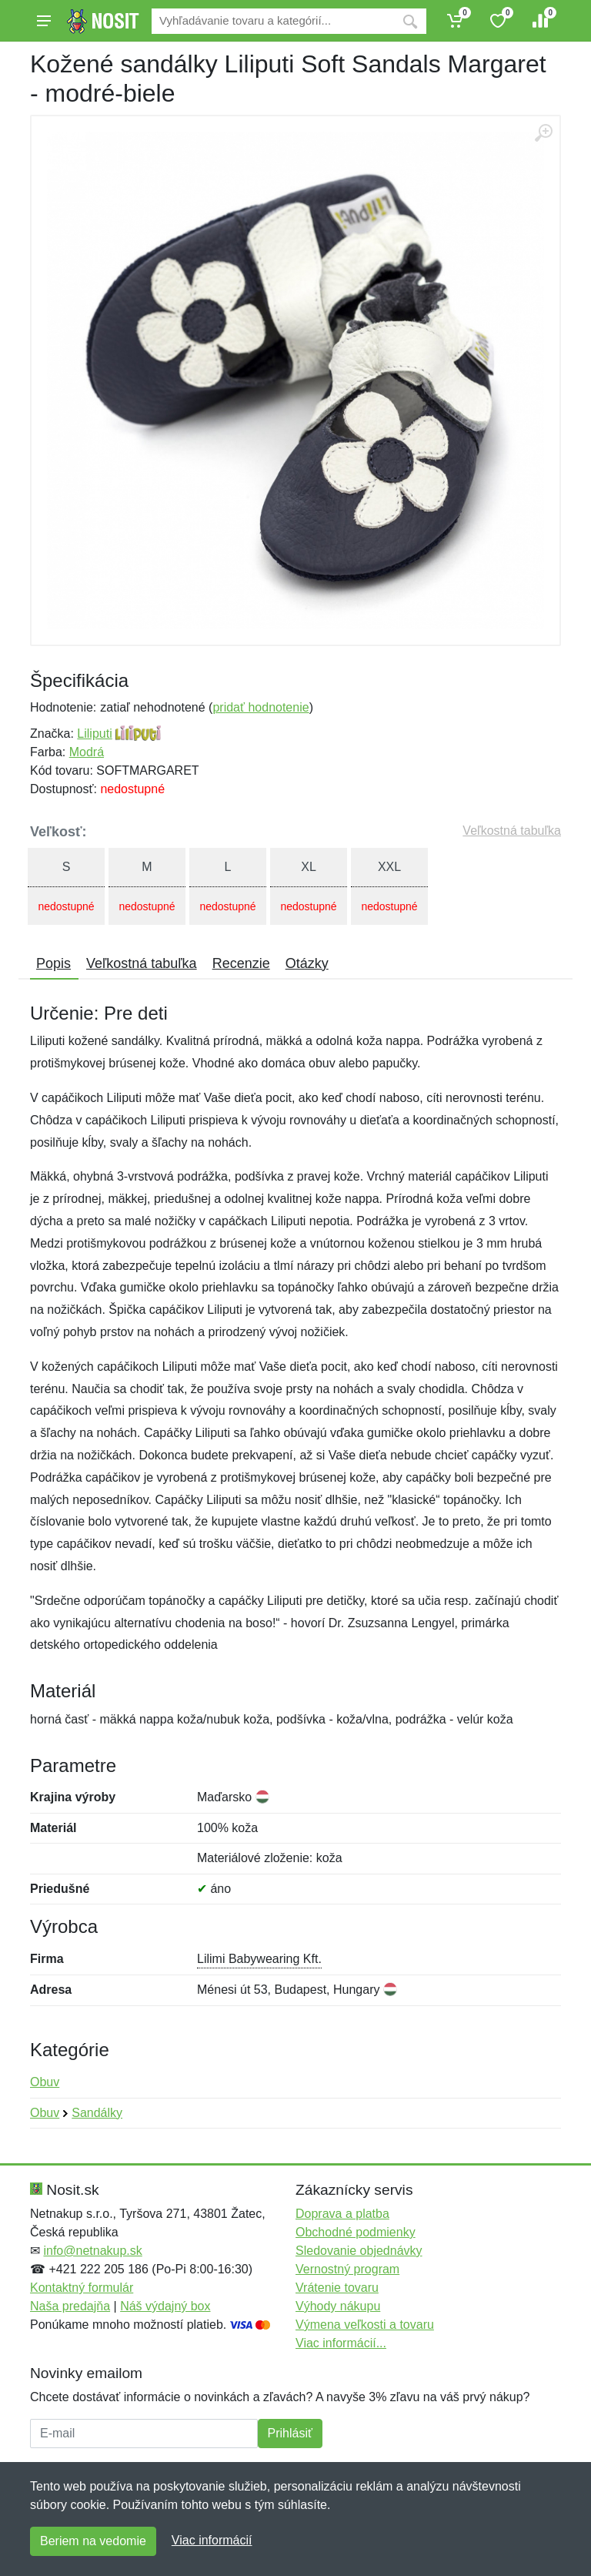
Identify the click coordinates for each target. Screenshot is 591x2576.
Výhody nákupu (338, 2306)
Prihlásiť (290, 2433)
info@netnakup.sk (92, 2250)
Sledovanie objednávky (359, 2250)
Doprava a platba (342, 2213)
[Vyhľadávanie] (273, 21)
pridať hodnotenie (260, 707)
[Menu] (44, 21)
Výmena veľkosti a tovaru (365, 2324)
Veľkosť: (58, 831)
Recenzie (241, 963)
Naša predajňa (70, 2306)
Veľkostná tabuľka (511, 830)
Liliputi (94, 733)
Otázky (307, 963)
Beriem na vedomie (93, 2541)
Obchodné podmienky (356, 2232)
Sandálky (97, 2112)
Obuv (44, 2082)
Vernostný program (347, 2269)
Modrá (86, 752)
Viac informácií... (341, 2343)
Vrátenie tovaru (337, 2287)
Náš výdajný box (165, 2306)
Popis (53, 963)
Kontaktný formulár (81, 2287)
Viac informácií (212, 2540)
